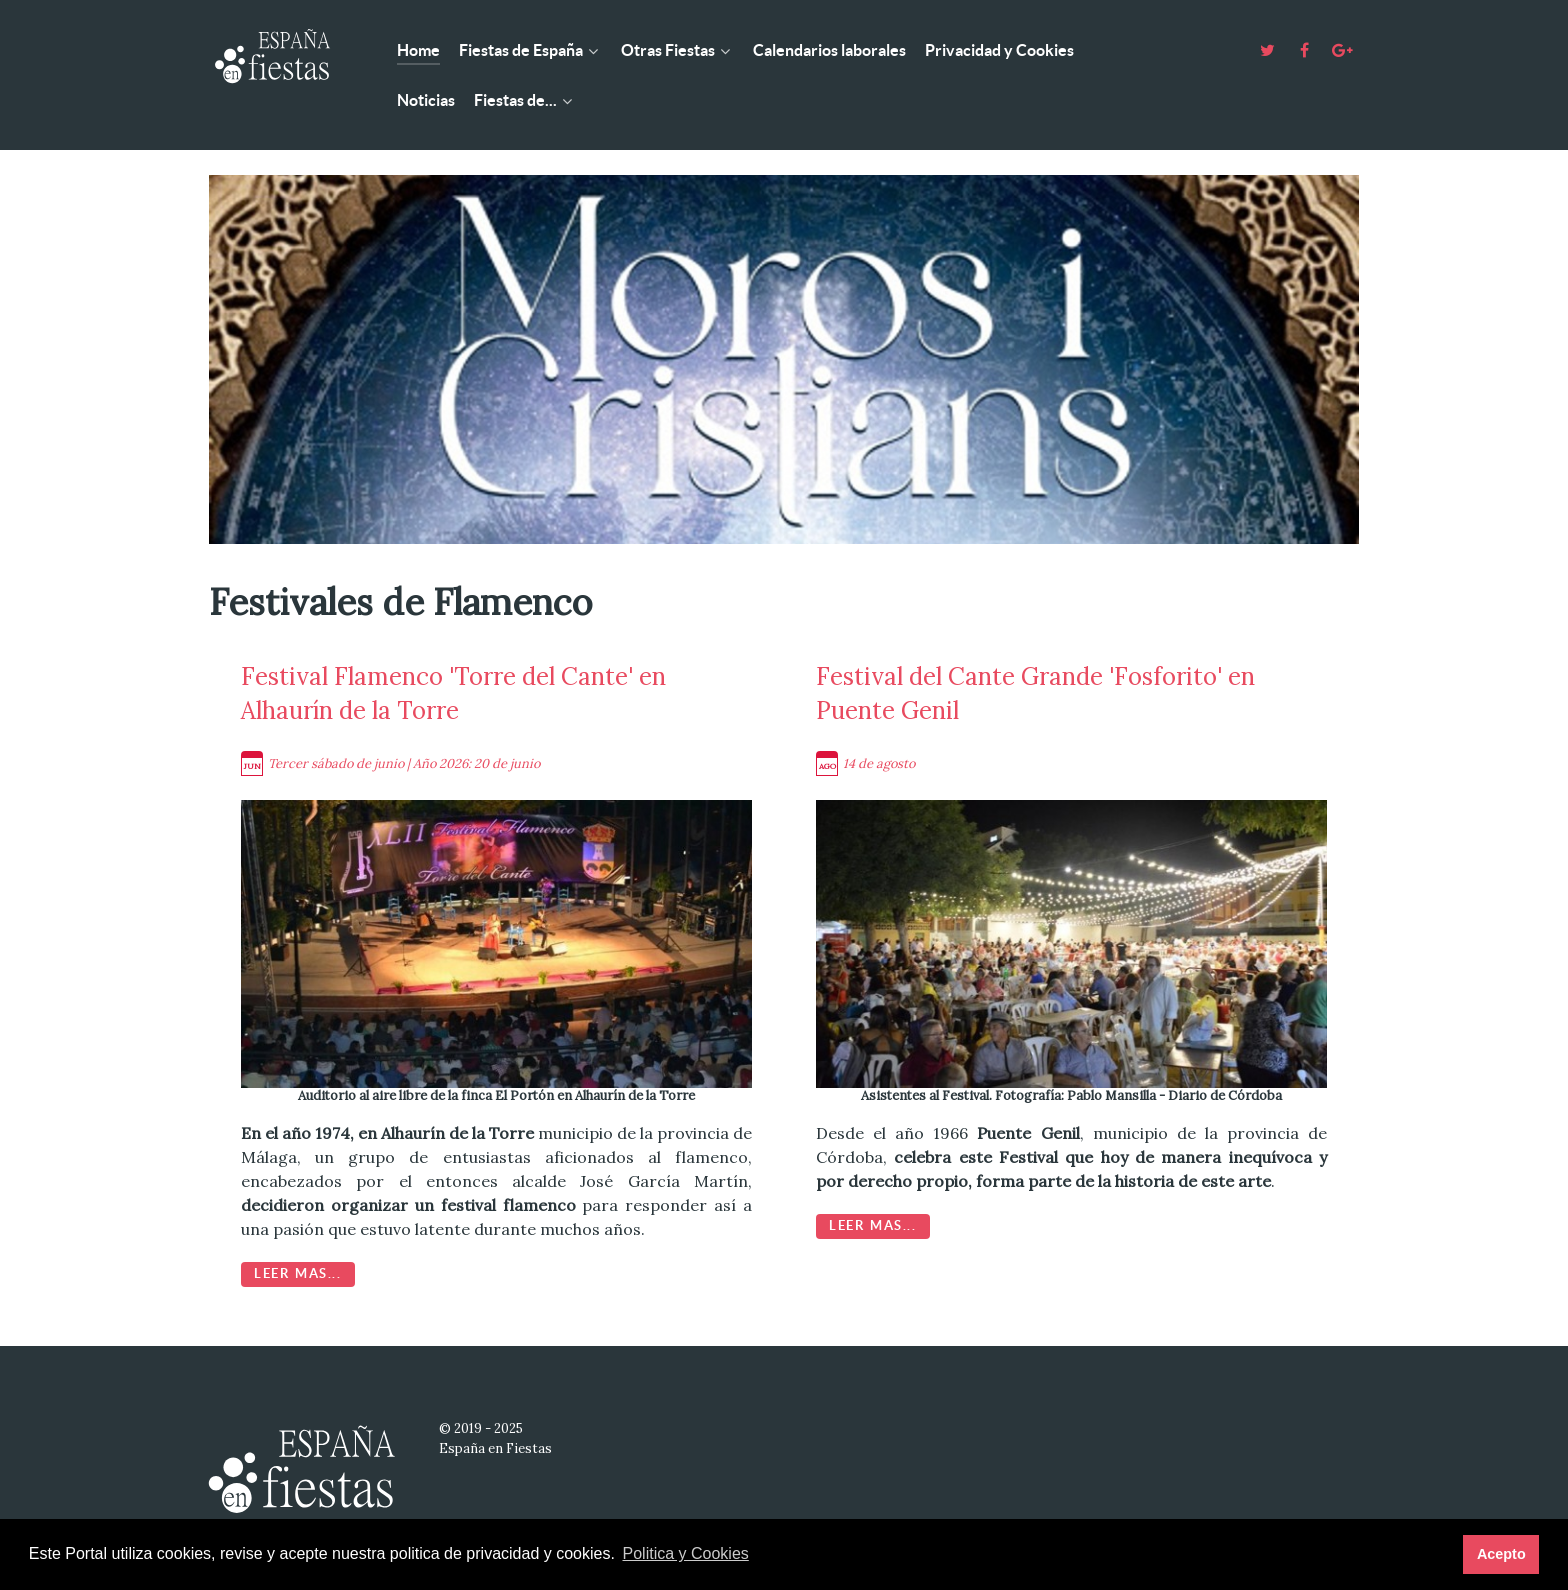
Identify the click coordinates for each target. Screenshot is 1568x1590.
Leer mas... (298, 1273)
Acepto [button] (1501, 1554)
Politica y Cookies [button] (686, 1553)
